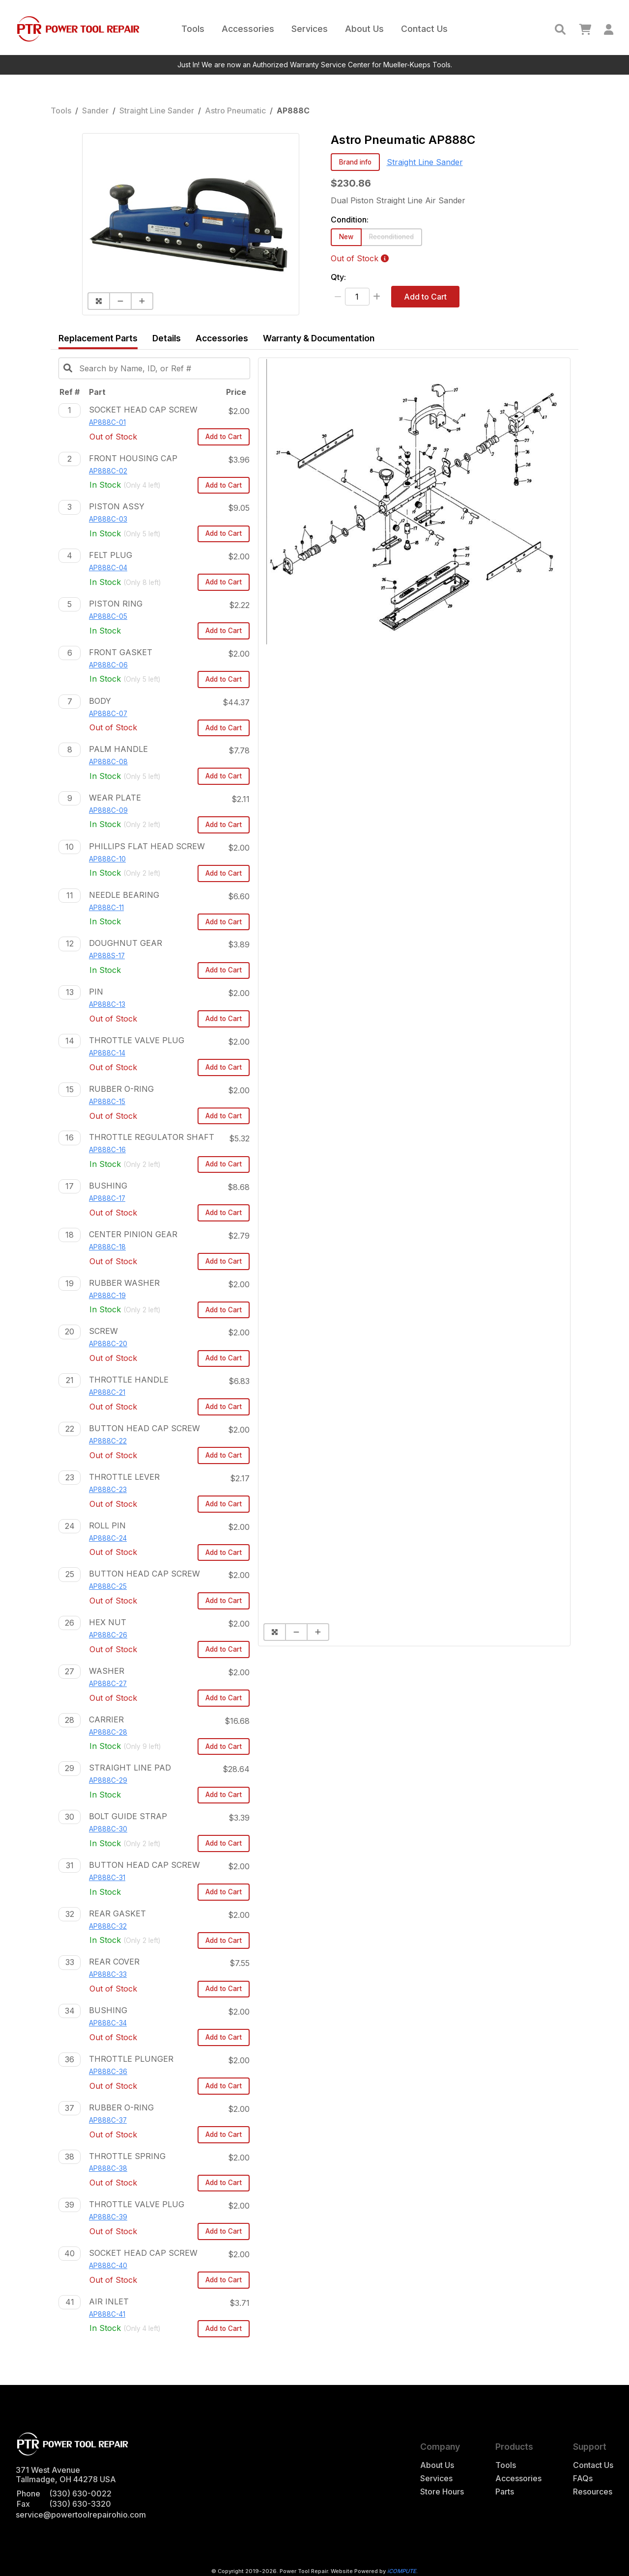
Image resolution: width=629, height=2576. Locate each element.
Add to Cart (425, 297)
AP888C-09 (108, 810)
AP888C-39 (108, 2217)
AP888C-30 (108, 1829)
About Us (364, 29)
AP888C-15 (107, 1102)
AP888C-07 (108, 714)
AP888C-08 (108, 762)
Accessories (248, 29)
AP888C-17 (107, 1198)
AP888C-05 (108, 616)
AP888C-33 (108, 1974)
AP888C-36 (108, 2072)
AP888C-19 (107, 1296)
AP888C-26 (108, 1635)
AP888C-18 (107, 1247)
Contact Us (424, 29)
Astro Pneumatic (235, 110)
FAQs (583, 2478)
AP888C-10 (107, 859)
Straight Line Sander (156, 110)
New (346, 237)
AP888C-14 (107, 1053)
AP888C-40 (108, 2266)
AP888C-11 (106, 908)
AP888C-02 (108, 471)
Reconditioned (391, 237)
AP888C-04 (108, 568)
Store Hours (442, 2491)
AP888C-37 (108, 2120)
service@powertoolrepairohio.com (81, 2515)
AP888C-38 (108, 2168)
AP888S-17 (107, 956)
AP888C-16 (107, 1150)
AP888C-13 (107, 1004)
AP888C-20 (108, 1344)
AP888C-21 (107, 1392)
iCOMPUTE (401, 2571)
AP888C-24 (108, 1538)
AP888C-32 (108, 1926)
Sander (95, 110)
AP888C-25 (108, 1586)
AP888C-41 (107, 2314)
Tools (192, 29)
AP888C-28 (108, 1732)
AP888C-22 (108, 1441)
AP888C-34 (108, 2023)
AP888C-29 (108, 1780)
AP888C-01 (107, 422)
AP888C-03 (108, 519)
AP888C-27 (108, 1684)
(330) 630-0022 (80, 2493)
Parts (504, 2491)
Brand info (355, 162)
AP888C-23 (108, 1490)
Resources (592, 2491)
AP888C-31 (107, 1878)
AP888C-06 (108, 665)
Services (309, 29)
